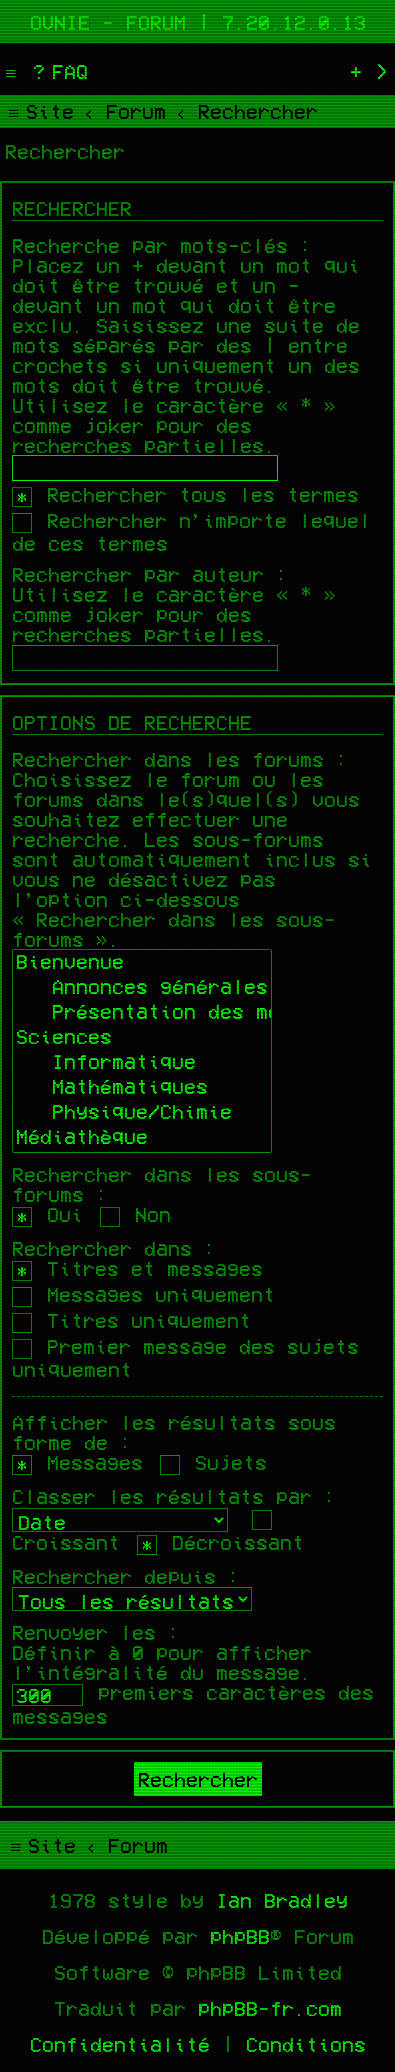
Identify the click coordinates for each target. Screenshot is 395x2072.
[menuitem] (58, 71)
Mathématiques (142, 1088)
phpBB (240, 1936)
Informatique (142, 1063)
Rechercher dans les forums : (180, 759)
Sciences (142, 1038)
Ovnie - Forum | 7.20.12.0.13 (198, 22)
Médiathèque (142, 1138)
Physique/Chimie (142, 1113)
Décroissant (220, 1542)
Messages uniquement (143, 1294)
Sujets (213, 1462)
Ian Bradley (282, 1900)
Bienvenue (142, 963)
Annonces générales (142, 988)
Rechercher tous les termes (185, 494)
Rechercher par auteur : (150, 574)
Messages (77, 1462)
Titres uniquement (131, 1320)
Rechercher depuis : (126, 1576)
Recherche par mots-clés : (162, 245)
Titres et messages (137, 1268)
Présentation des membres (142, 1013)
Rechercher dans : (114, 1248)
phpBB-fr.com (270, 2008)
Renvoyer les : (96, 1632)
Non (135, 1214)
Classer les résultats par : (174, 1496)
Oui (47, 1214)
